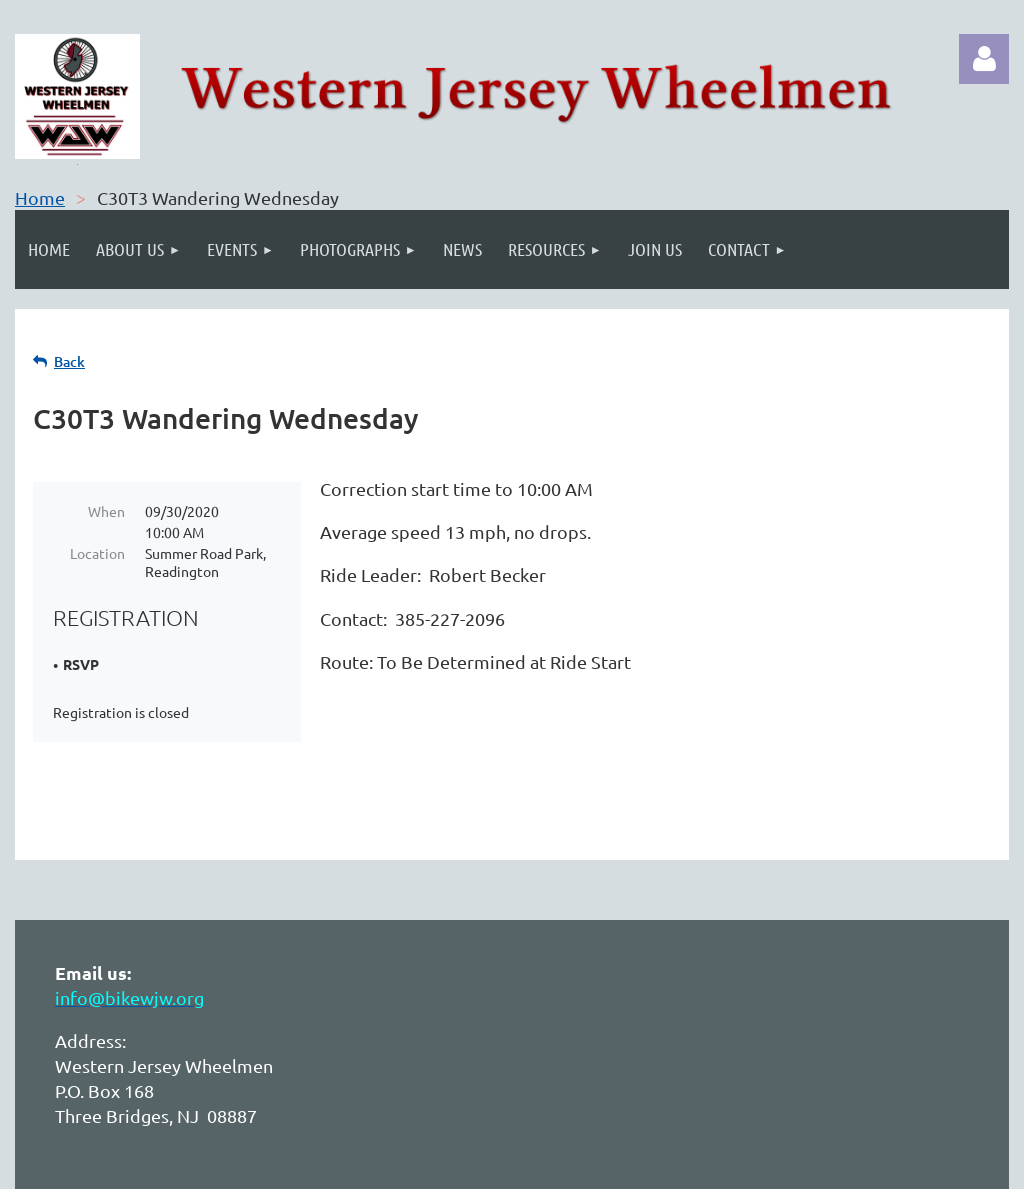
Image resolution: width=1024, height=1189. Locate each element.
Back (69, 361)
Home (40, 197)
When (106, 511)
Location (97, 553)
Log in (984, 59)
